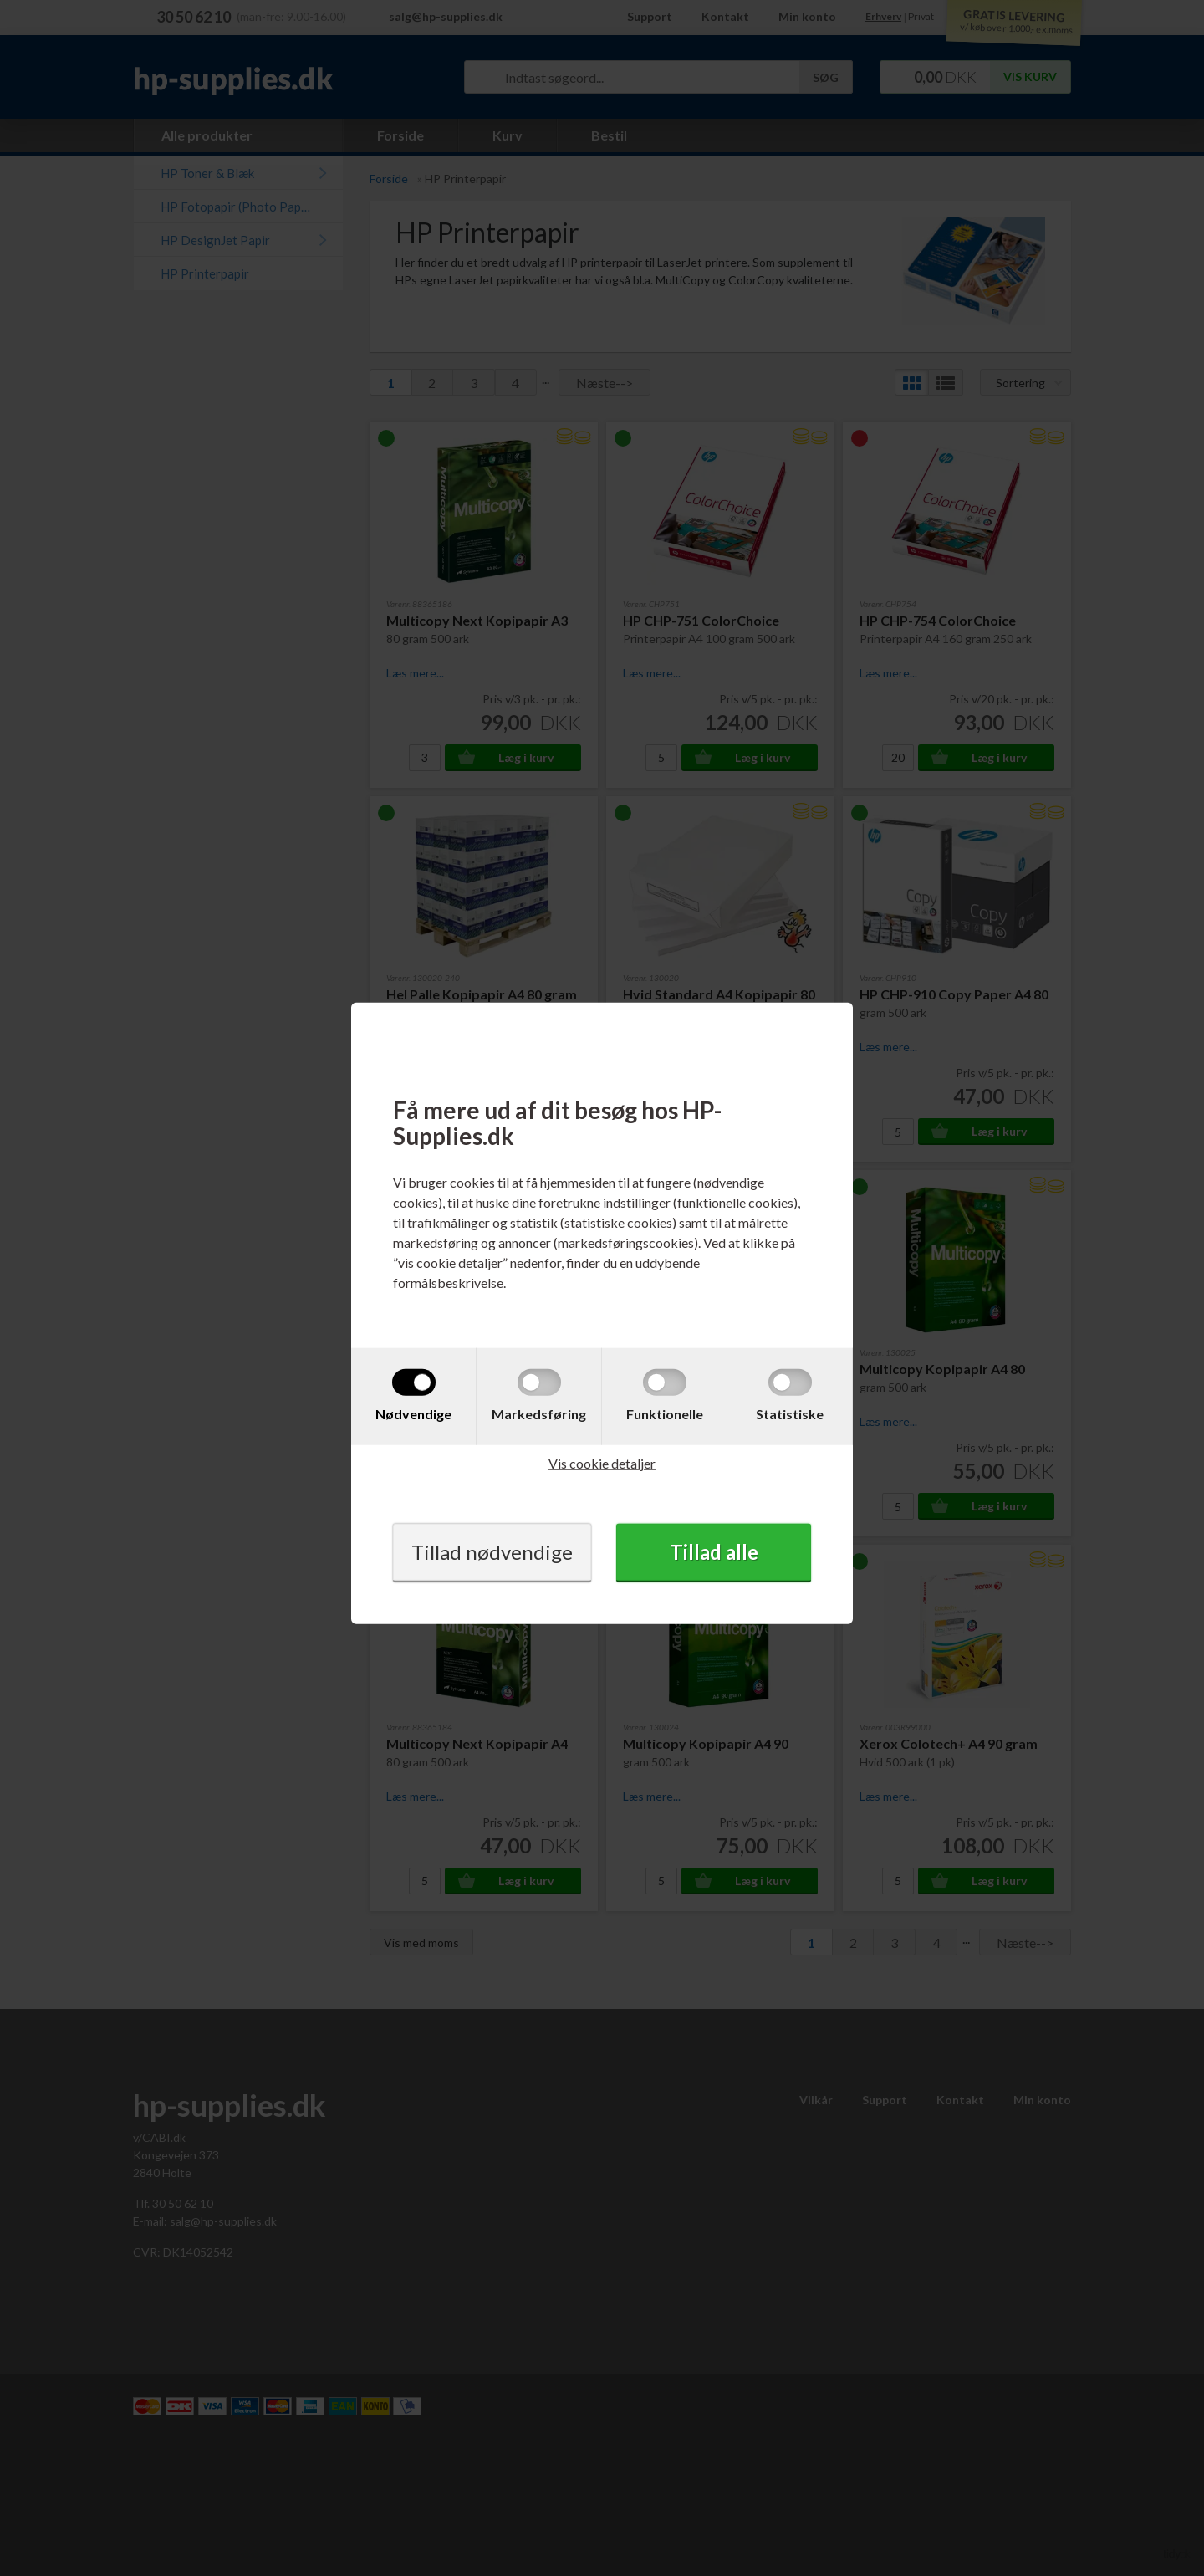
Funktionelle (664, 1413)
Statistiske (790, 1413)
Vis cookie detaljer (602, 1462)
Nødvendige (413, 1413)
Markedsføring (539, 1413)
